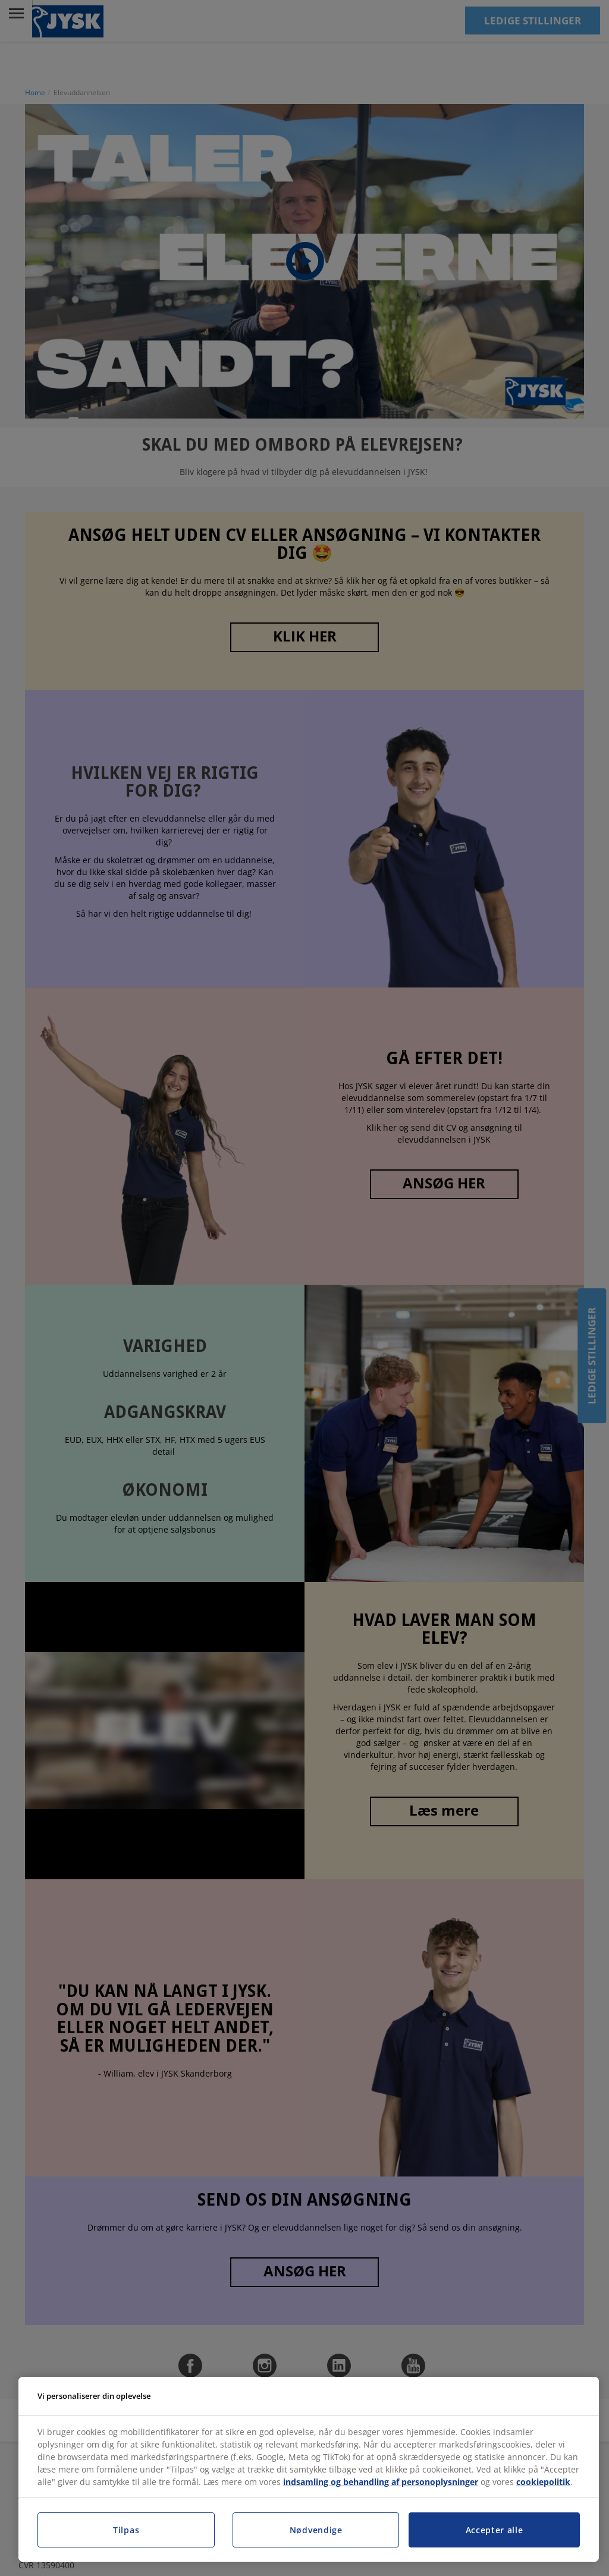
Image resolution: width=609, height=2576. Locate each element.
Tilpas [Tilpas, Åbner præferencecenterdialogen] (126, 2530)
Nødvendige (316, 2530)
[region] (308, 2469)
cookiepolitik (543, 2481)
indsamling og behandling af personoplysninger (380, 2481)
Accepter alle (494, 2530)
